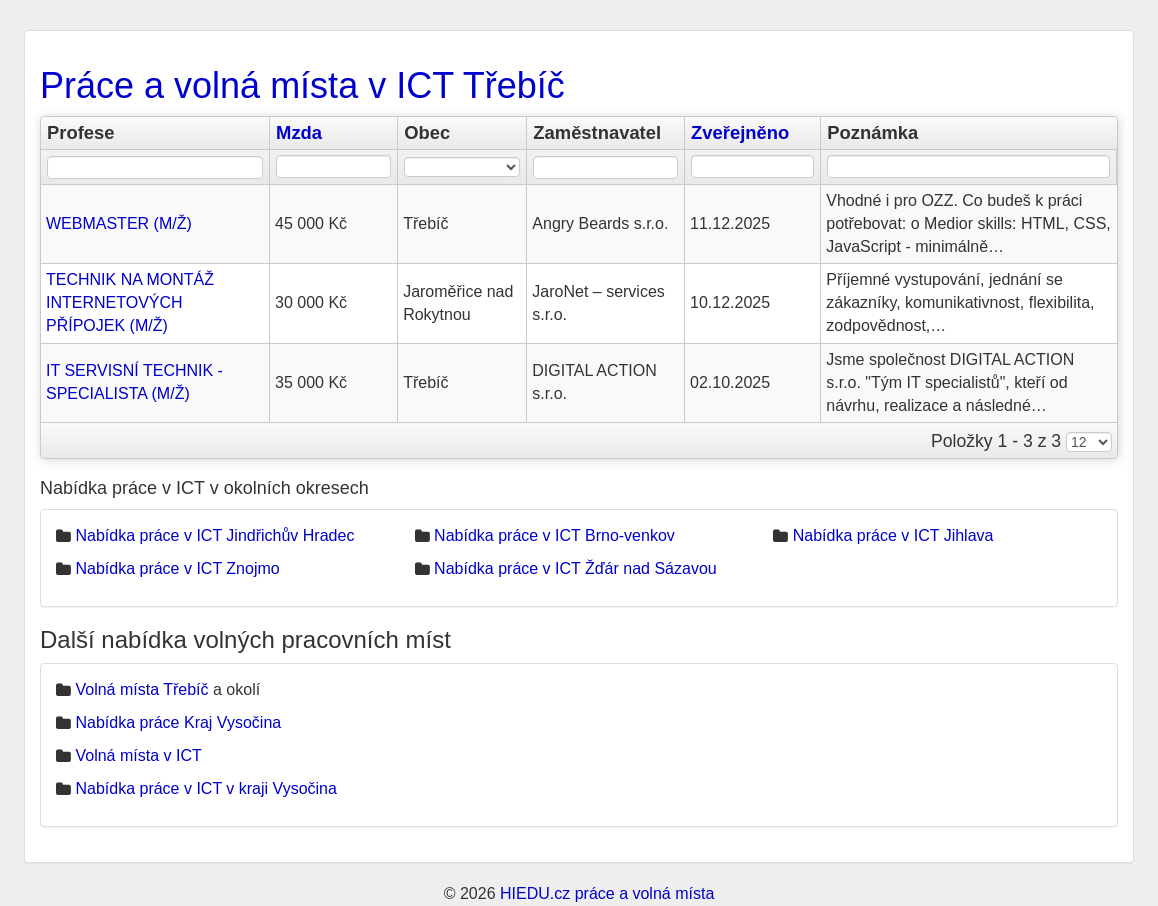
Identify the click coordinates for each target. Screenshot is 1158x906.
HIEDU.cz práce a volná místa (607, 893)
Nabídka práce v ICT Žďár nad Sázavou (575, 568)
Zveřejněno (740, 132)
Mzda (299, 132)
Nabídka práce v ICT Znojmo (177, 568)
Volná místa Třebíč (141, 689)
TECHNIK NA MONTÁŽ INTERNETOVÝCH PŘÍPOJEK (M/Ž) (130, 302)
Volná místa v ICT (138, 755)
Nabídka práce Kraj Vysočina (178, 722)
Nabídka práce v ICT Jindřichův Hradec (214, 535)
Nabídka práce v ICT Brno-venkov (554, 535)
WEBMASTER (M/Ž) (119, 223)
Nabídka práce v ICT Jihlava (893, 535)
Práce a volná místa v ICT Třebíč (302, 85)
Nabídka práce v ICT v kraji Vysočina (205, 788)
